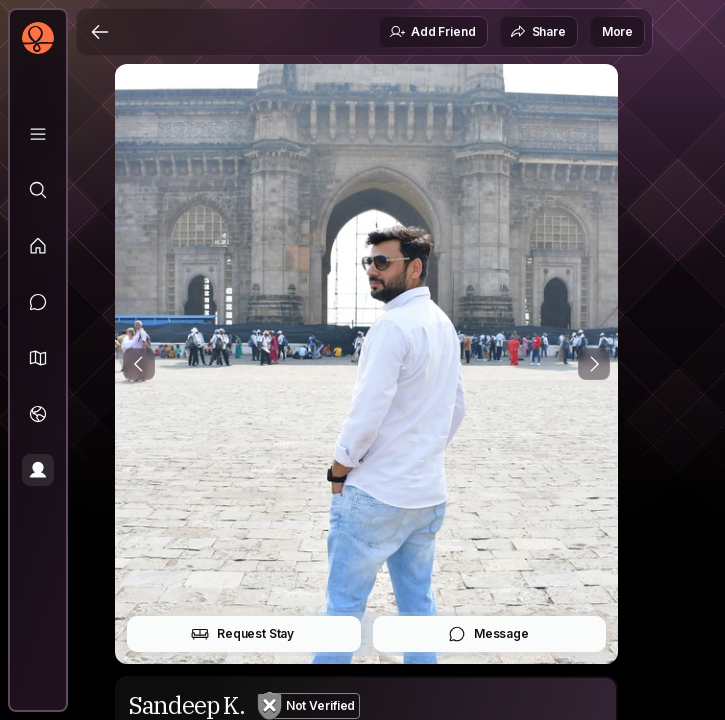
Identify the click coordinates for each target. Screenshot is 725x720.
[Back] (100, 32)
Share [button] (538, 32)
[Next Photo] (594, 364)
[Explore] (38, 190)
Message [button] (488, 634)
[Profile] (38, 470)
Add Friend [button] (432, 32)
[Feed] (38, 246)
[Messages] (38, 302)
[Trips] (38, 414)
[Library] (38, 134)
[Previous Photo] (139, 364)
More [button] (617, 31)
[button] (38, 358)
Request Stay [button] (242, 634)
